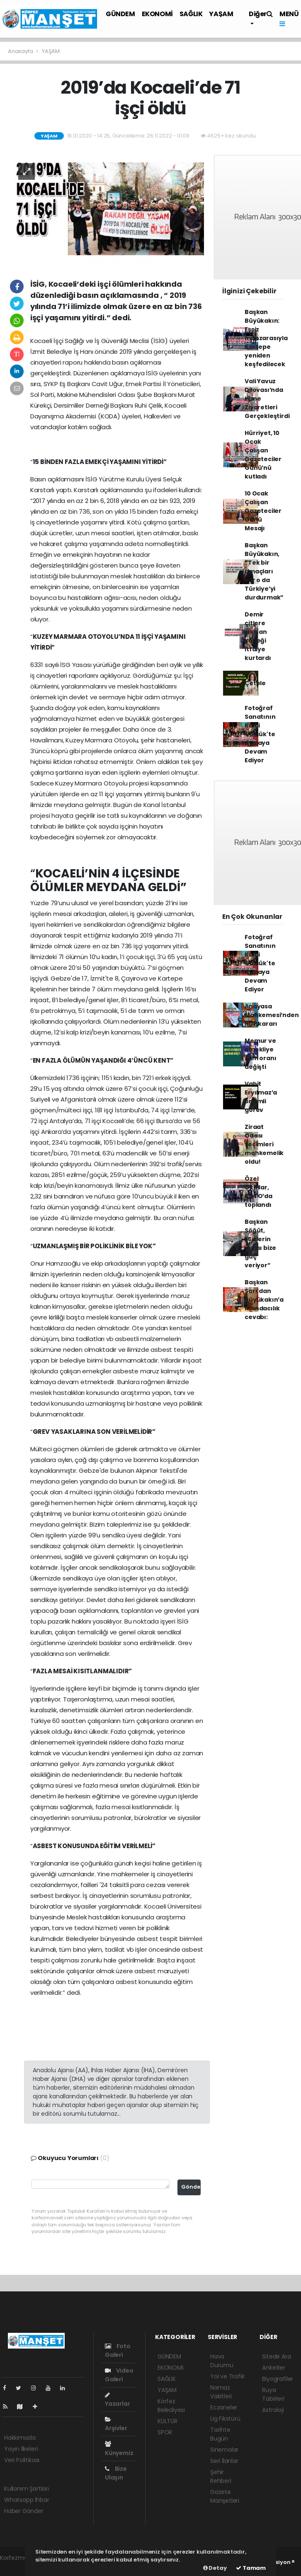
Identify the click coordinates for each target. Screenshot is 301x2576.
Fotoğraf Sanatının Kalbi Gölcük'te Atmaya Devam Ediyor (260, 734)
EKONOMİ (157, 14)
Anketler (273, 2367)
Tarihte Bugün (220, 2434)
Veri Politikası (21, 2460)
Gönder (191, 2186)
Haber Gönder (24, 2511)
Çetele (255, 683)
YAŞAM (221, 14)
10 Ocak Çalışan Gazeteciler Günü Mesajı (263, 510)
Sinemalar (224, 2450)
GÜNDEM (120, 14)
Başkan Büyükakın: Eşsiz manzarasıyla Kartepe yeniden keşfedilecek (266, 338)
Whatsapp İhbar (26, 2500)
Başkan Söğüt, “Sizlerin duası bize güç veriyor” (260, 1243)
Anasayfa (21, 51)
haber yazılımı (19, 2566)
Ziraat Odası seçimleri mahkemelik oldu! (264, 1144)
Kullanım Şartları (26, 2488)
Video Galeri (119, 2374)
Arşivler (116, 2424)
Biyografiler (277, 2379)
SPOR (165, 2432)
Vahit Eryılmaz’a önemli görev (261, 1097)
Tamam (251, 2568)
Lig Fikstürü (225, 2418)
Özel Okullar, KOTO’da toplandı (258, 1191)
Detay (215, 2568)
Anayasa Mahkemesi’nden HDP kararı (272, 1015)
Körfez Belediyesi (171, 2405)
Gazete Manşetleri (224, 2496)
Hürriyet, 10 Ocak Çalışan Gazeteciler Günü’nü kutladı (263, 455)
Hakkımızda (20, 2437)
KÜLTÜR (167, 2421)
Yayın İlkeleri (21, 2449)
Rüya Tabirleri (273, 2394)
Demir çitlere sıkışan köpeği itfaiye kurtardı (258, 636)
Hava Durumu (221, 2360)
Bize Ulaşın (116, 2473)
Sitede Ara (276, 2356)
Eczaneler (223, 2407)
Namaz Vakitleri (221, 2391)
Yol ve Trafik (227, 2376)
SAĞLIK (191, 14)
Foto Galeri (118, 2350)
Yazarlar (117, 2400)
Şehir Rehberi (220, 2476)
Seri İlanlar (224, 2461)
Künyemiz (119, 2449)
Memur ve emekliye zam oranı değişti (260, 1054)
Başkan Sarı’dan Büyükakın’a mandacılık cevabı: (264, 1299)
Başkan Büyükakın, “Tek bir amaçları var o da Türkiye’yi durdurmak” (264, 571)
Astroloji (273, 2410)
